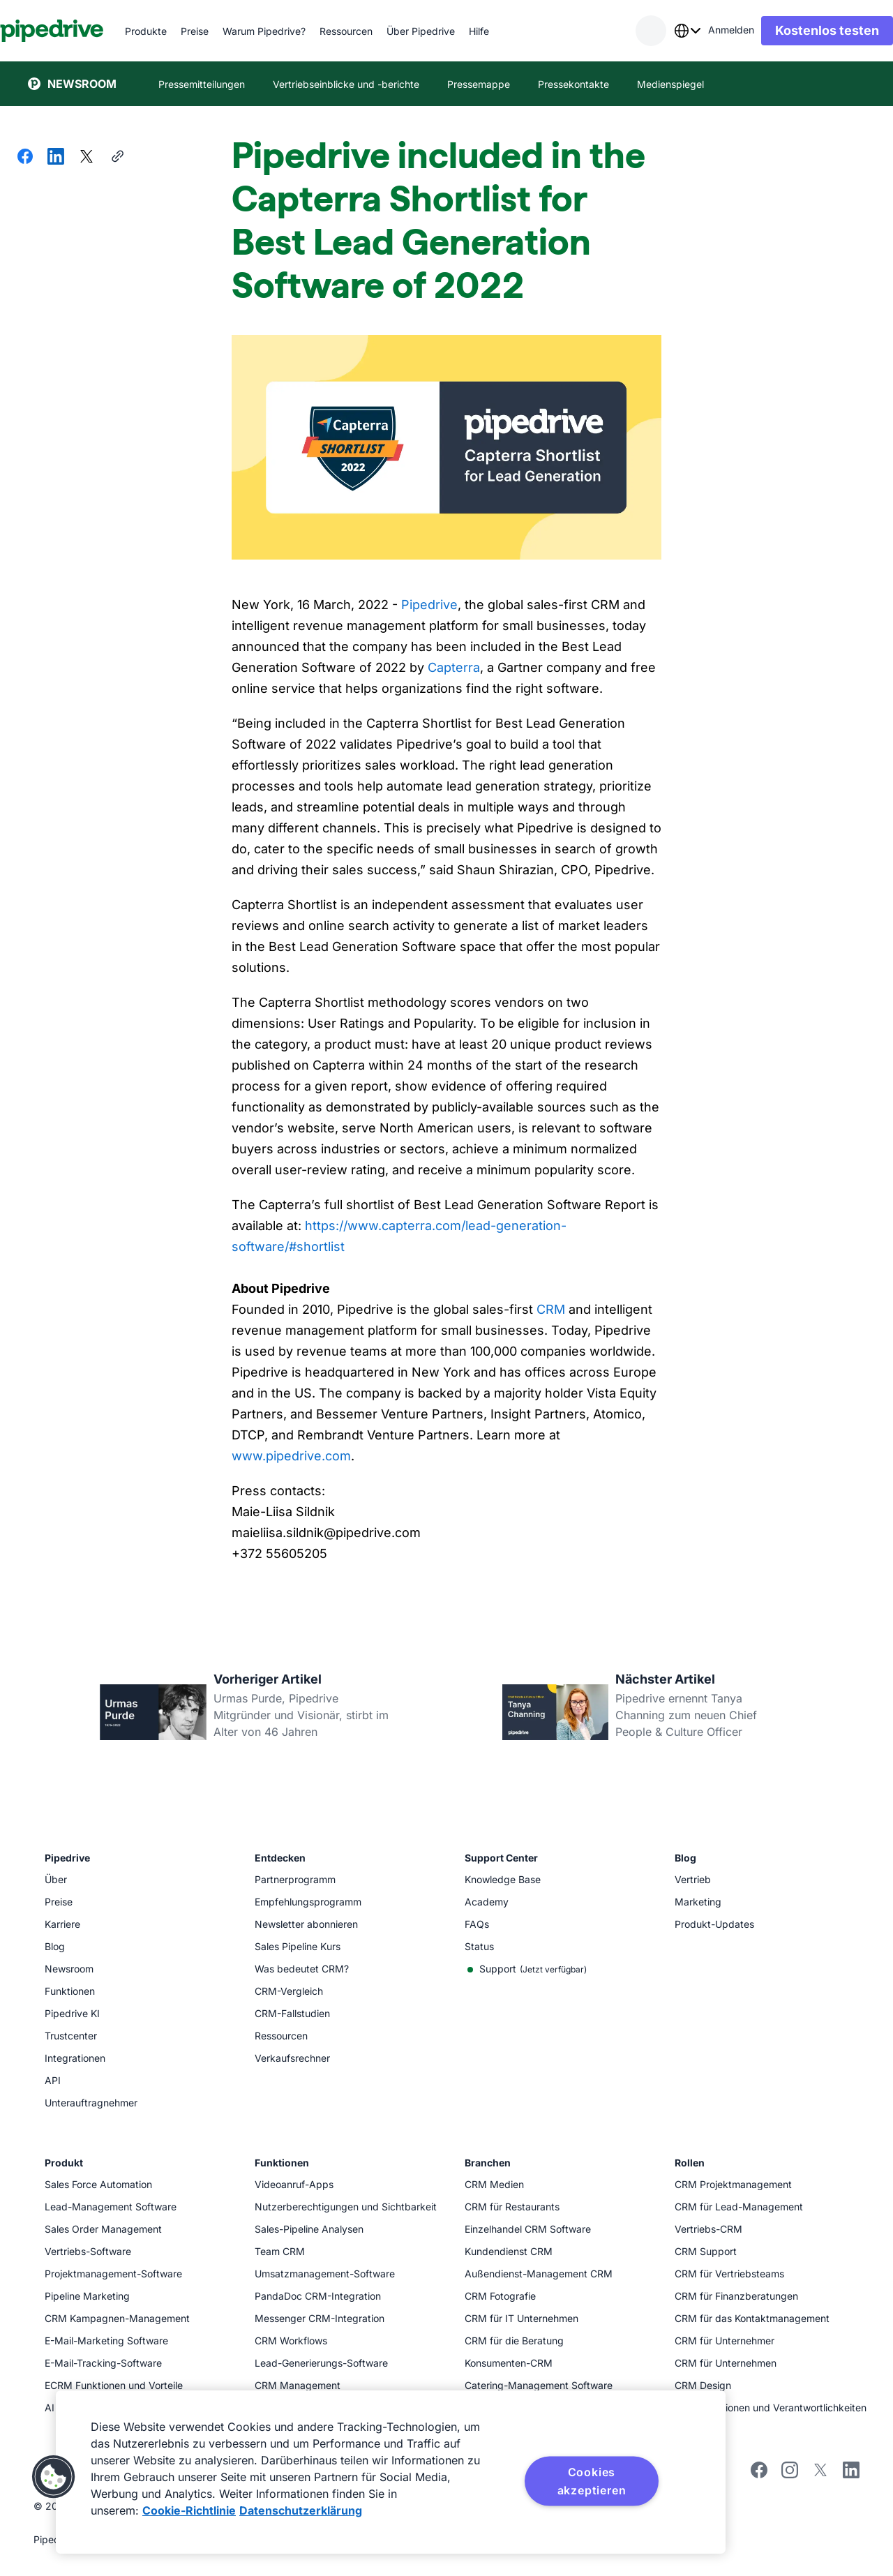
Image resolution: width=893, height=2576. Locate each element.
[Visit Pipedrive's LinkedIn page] (851, 2472)
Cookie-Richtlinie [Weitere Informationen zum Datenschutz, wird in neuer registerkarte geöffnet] (189, 2510)
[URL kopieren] (117, 157)
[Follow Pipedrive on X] (820, 2474)
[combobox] (659, 30)
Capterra (454, 667)
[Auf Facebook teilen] (25, 157)
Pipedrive (429, 604)
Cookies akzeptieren (591, 2481)
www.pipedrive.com (291, 1455)
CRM (550, 1309)
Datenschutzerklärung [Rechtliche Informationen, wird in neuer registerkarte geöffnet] (300, 2510)
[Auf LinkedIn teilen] (55, 157)
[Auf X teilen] (86, 157)
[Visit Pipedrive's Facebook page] (759, 2474)
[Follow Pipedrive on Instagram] (789, 2474)
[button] (53, 2477)
